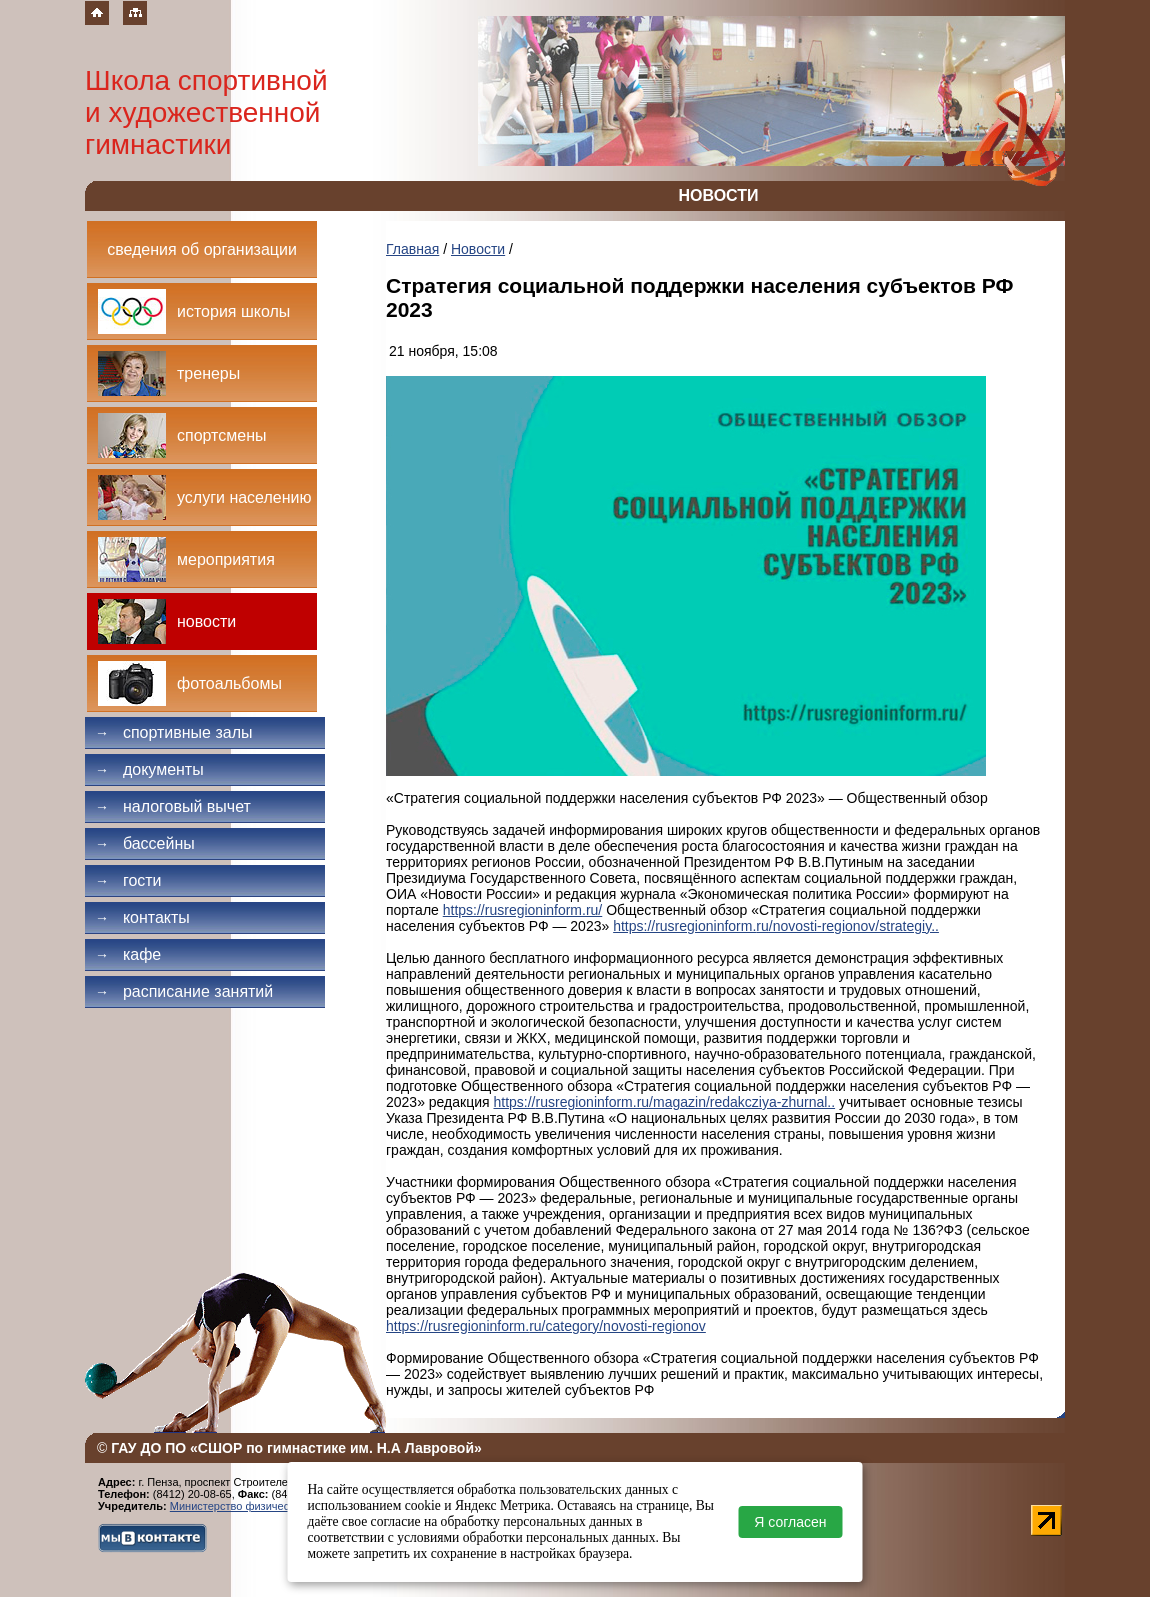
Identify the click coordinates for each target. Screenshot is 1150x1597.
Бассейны (145, 843)
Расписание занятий (184, 991)
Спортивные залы (174, 732)
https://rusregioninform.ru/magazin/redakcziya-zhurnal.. (664, 1102)
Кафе (128, 954)
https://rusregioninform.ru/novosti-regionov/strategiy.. (776, 926)
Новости (478, 249)
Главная (412, 249)
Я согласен (790, 1522)
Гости (128, 880)
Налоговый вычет (173, 806)
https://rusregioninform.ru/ (523, 910)
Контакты (142, 917)
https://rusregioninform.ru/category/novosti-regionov (546, 1326)
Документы (149, 769)
